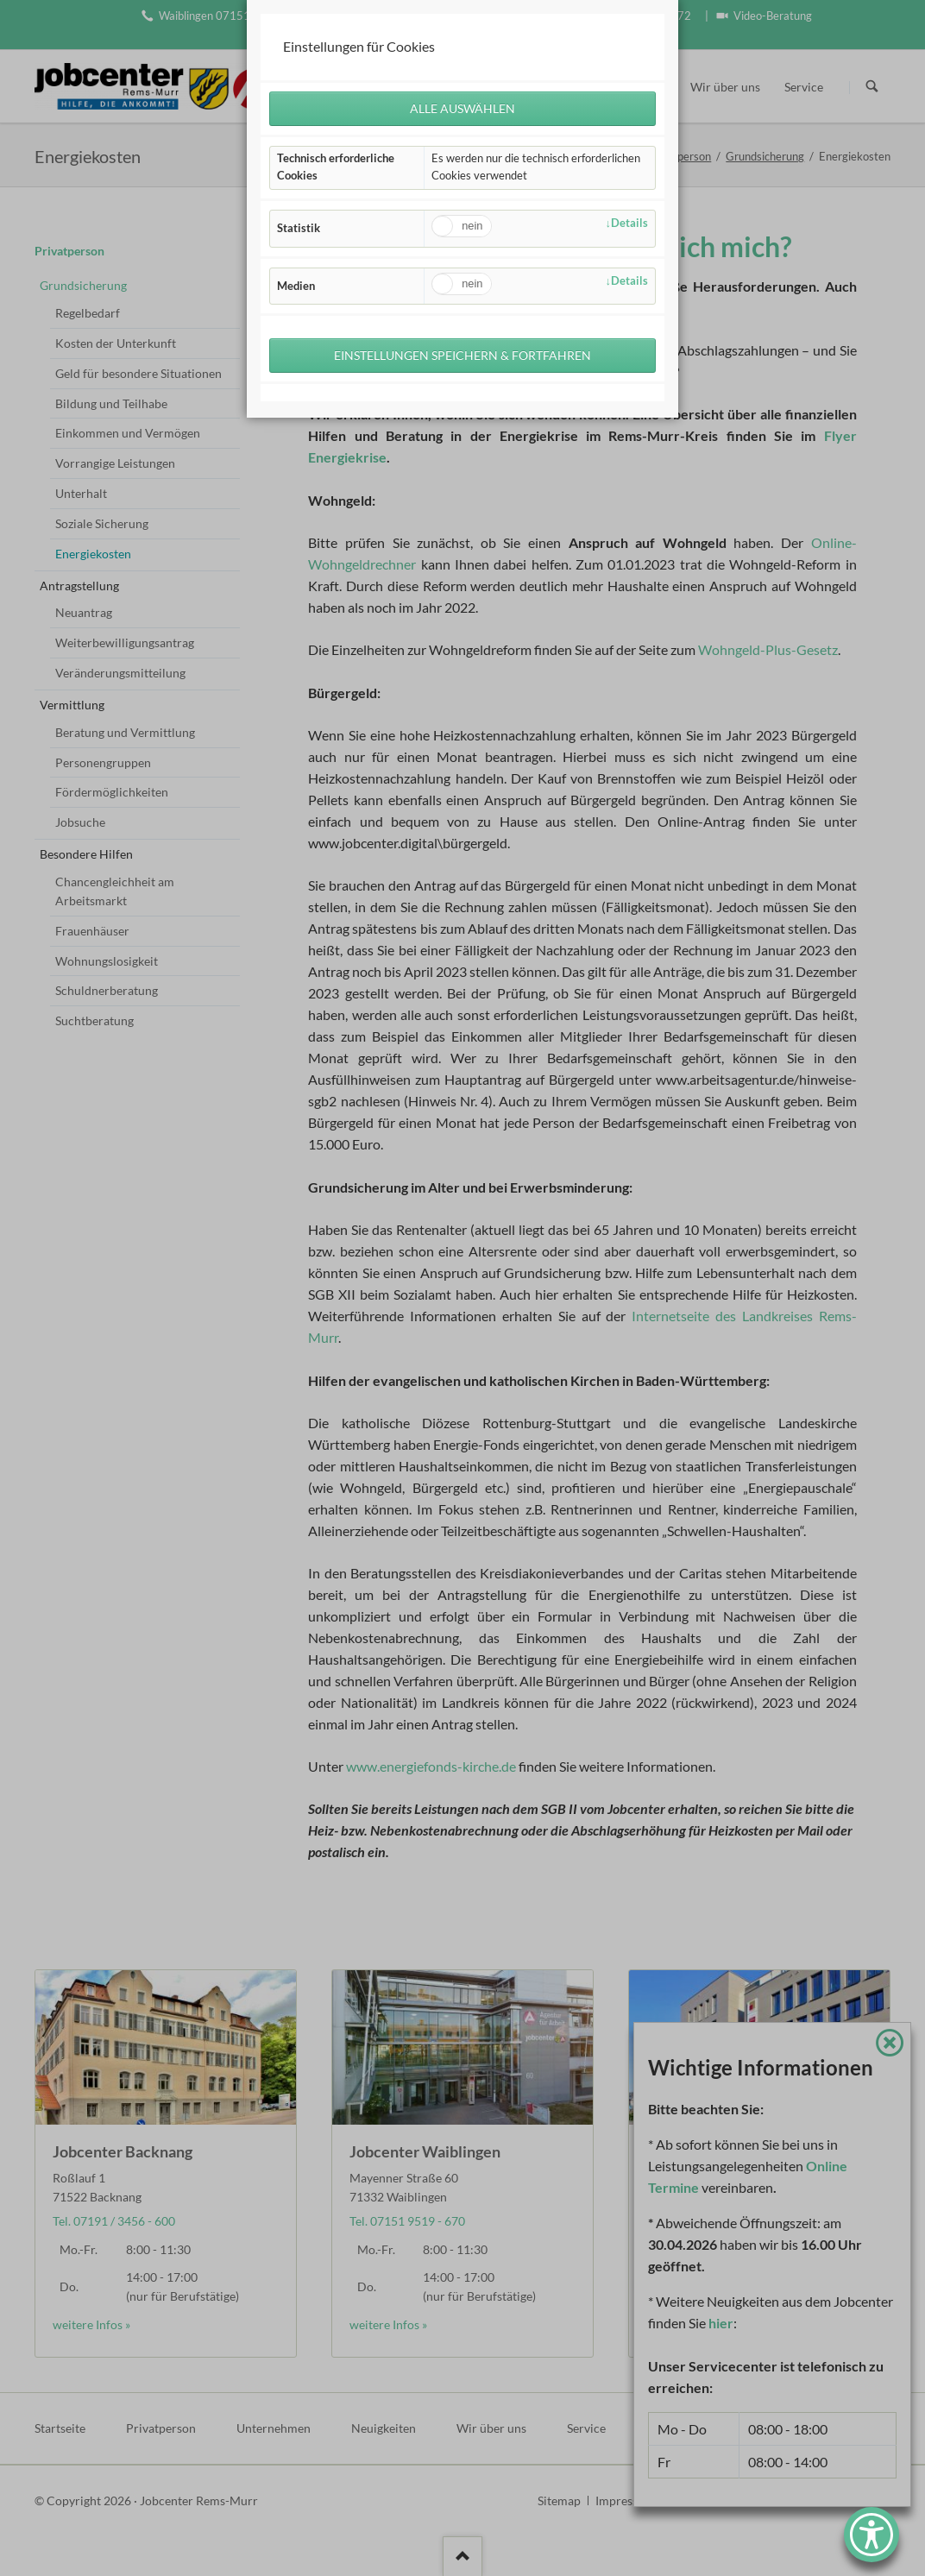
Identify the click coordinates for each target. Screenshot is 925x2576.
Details (629, 223)
